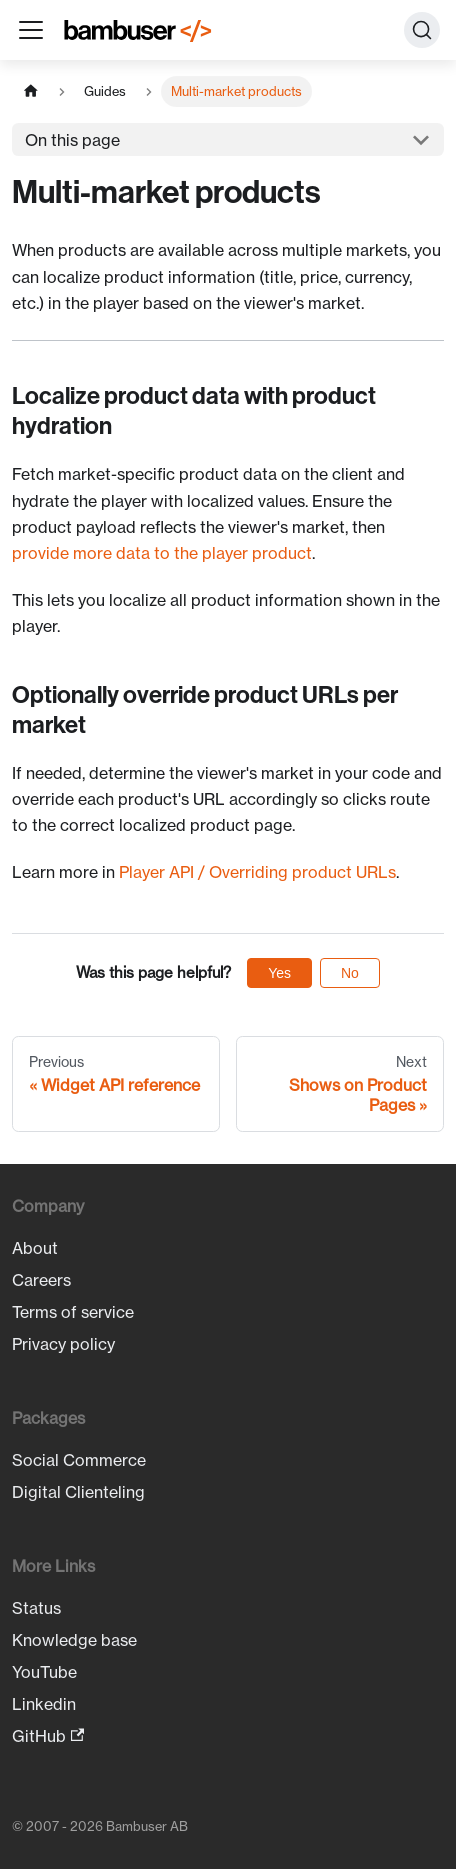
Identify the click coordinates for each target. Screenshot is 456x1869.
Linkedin (44, 1704)
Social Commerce (79, 1460)
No (350, 973)
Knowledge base (74, 1640)
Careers (41, 1280)
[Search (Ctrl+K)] (422, 30)
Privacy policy (63, 1344)
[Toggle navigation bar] (31, 30)
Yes (279, 973)
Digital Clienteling (78, 1492)
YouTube (44, 1672)
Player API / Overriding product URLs (257, 872)
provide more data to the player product (162, 553)
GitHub (48, 1736)
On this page (72, 140)
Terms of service (73, 1312)
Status (36, 1608)
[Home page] (31, 91)
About (35, 1248)
